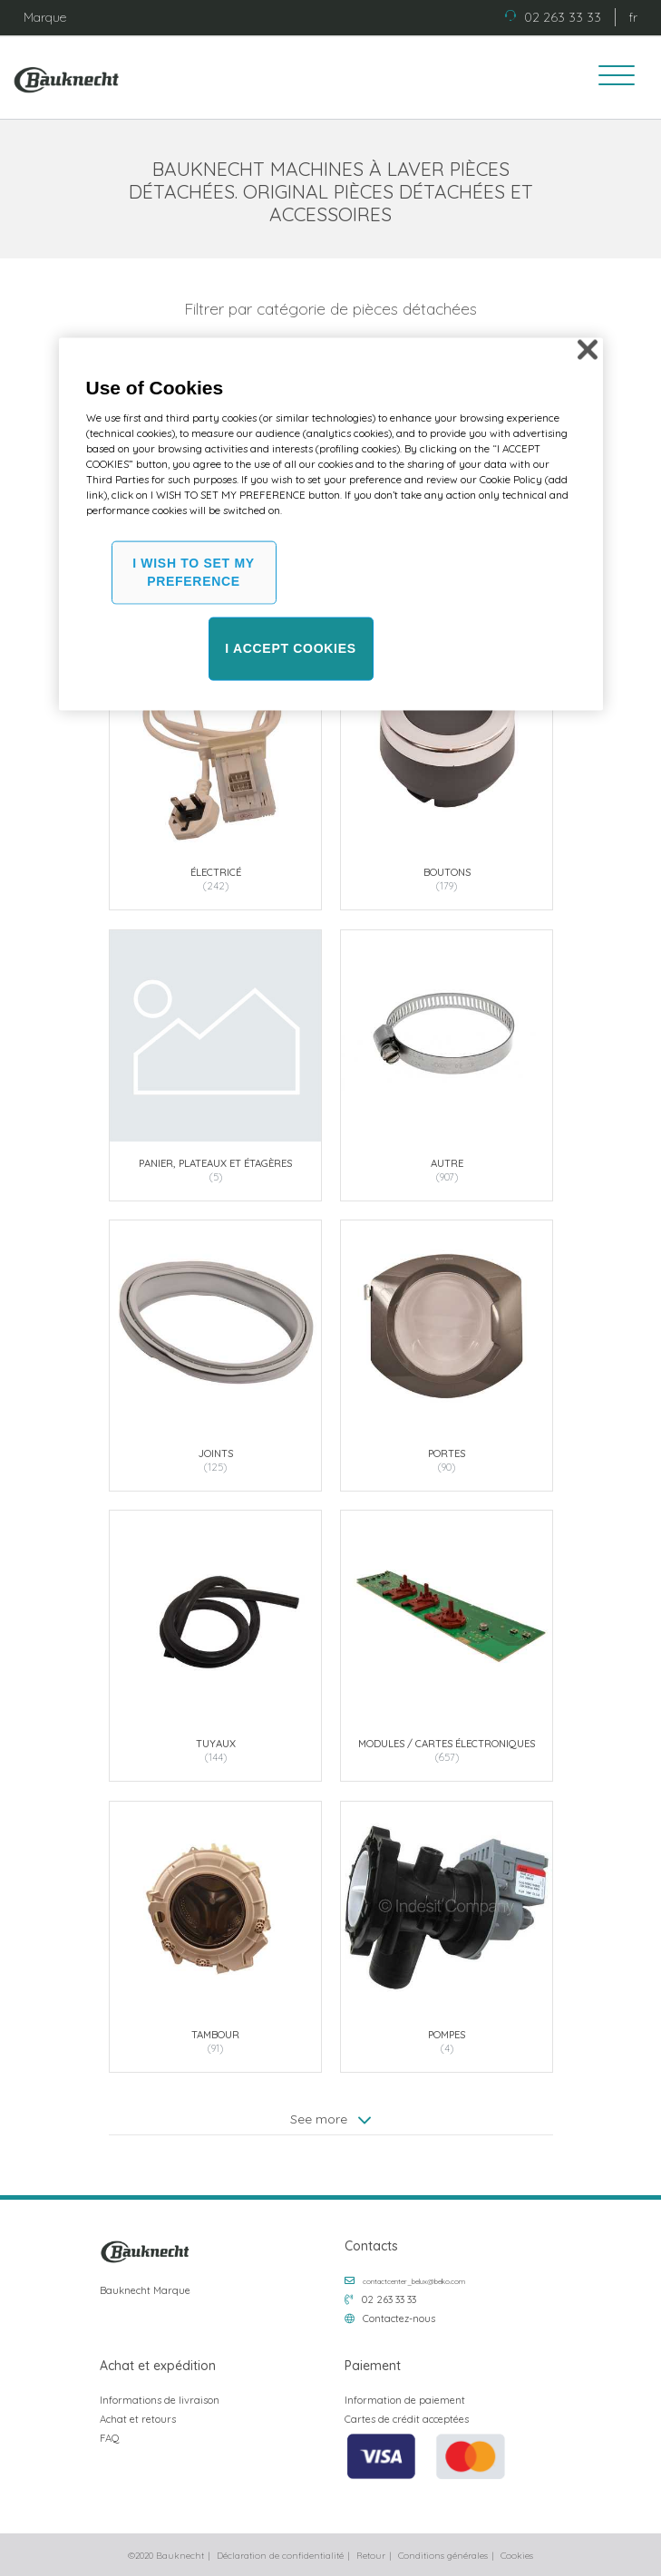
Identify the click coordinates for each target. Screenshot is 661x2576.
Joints (215, 1453)
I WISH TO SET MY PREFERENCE (193, 572)
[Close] (588, 350)
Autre (446, 1162)
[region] (331, 524)
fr (632, 17)
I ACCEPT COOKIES (290, 648)
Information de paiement (405, 2400)
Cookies (517, 2555)
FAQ (110, 2438)
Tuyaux (215, 1743)
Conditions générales (443, 2555)
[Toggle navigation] (610, 78)
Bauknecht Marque (145, 2290)
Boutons (446, 872)
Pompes (446, 2033)
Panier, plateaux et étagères (215, 1162)
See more (330, 2119)
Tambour (215, 2033)
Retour (370, 2555)
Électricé (215, 872)
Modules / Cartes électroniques (446, 1743)
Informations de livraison (159, 2400)
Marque (45, 17)
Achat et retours (138, 2419)
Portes (446, 1453)
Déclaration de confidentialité (280, 2555)
